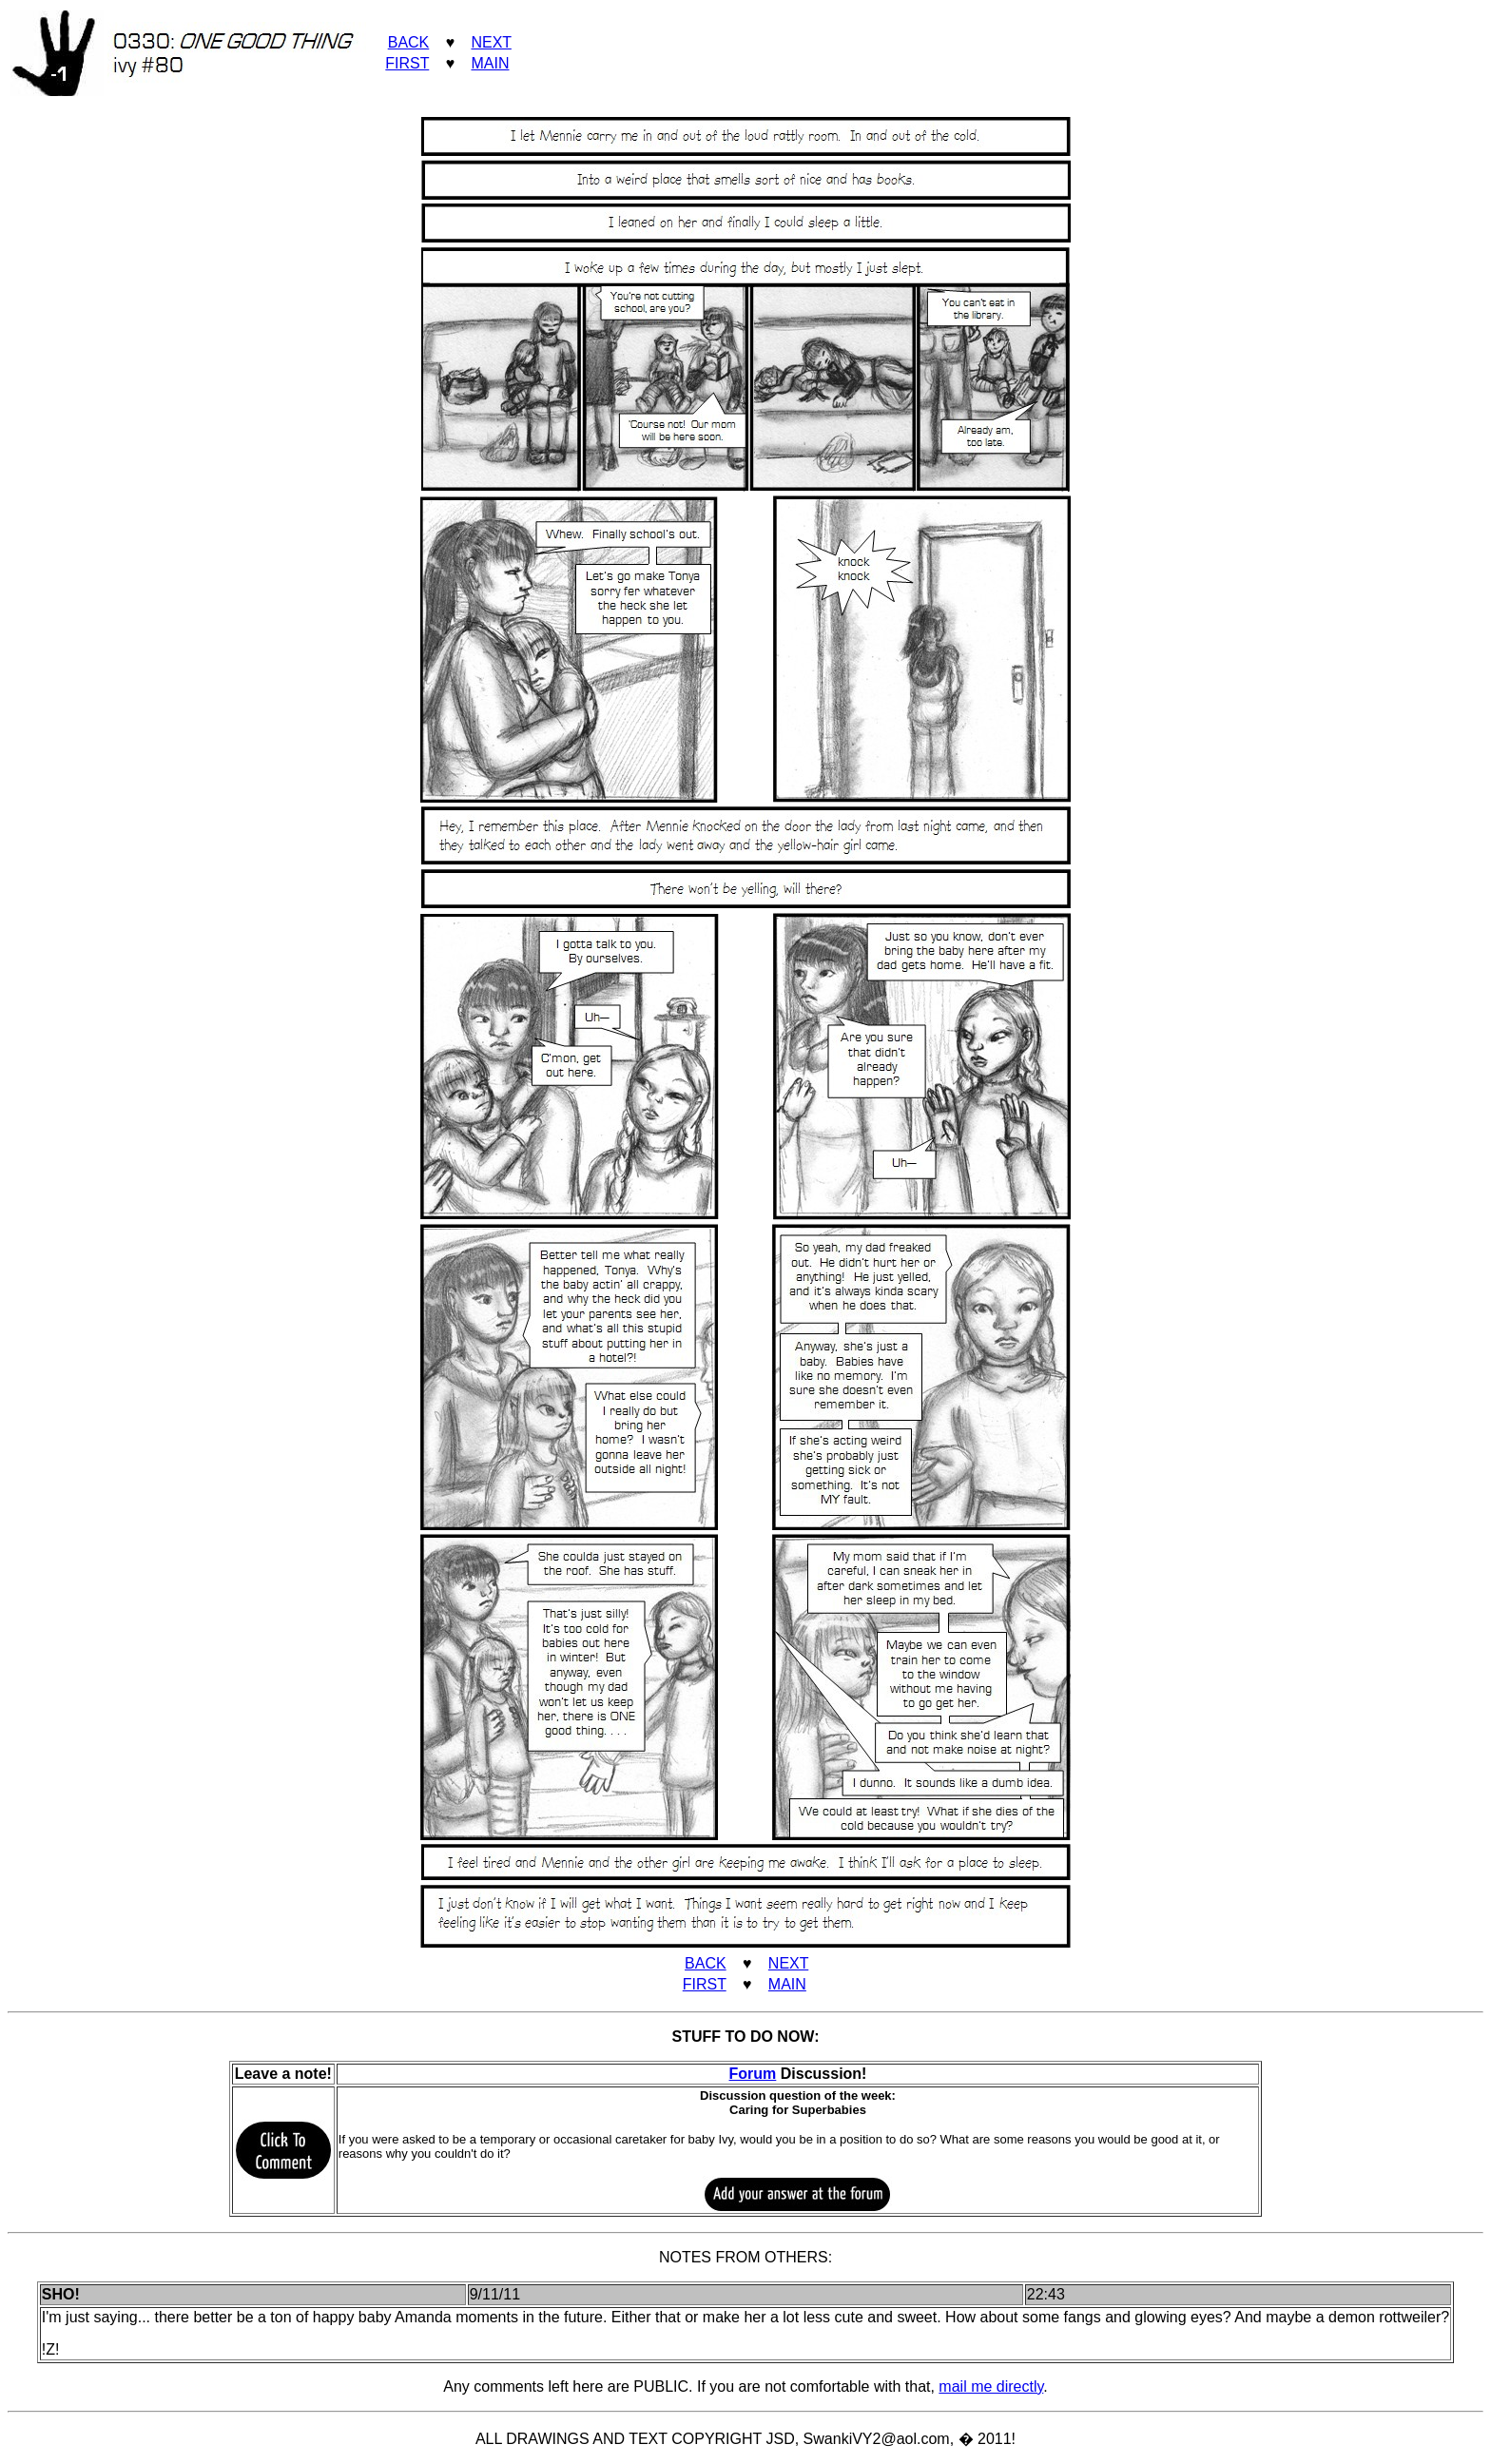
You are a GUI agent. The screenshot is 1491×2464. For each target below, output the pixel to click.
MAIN (490, 63)
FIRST (407, 63)
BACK (409, 42)
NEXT (491, 42)
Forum (753, 2074)
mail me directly (991, 2386)
